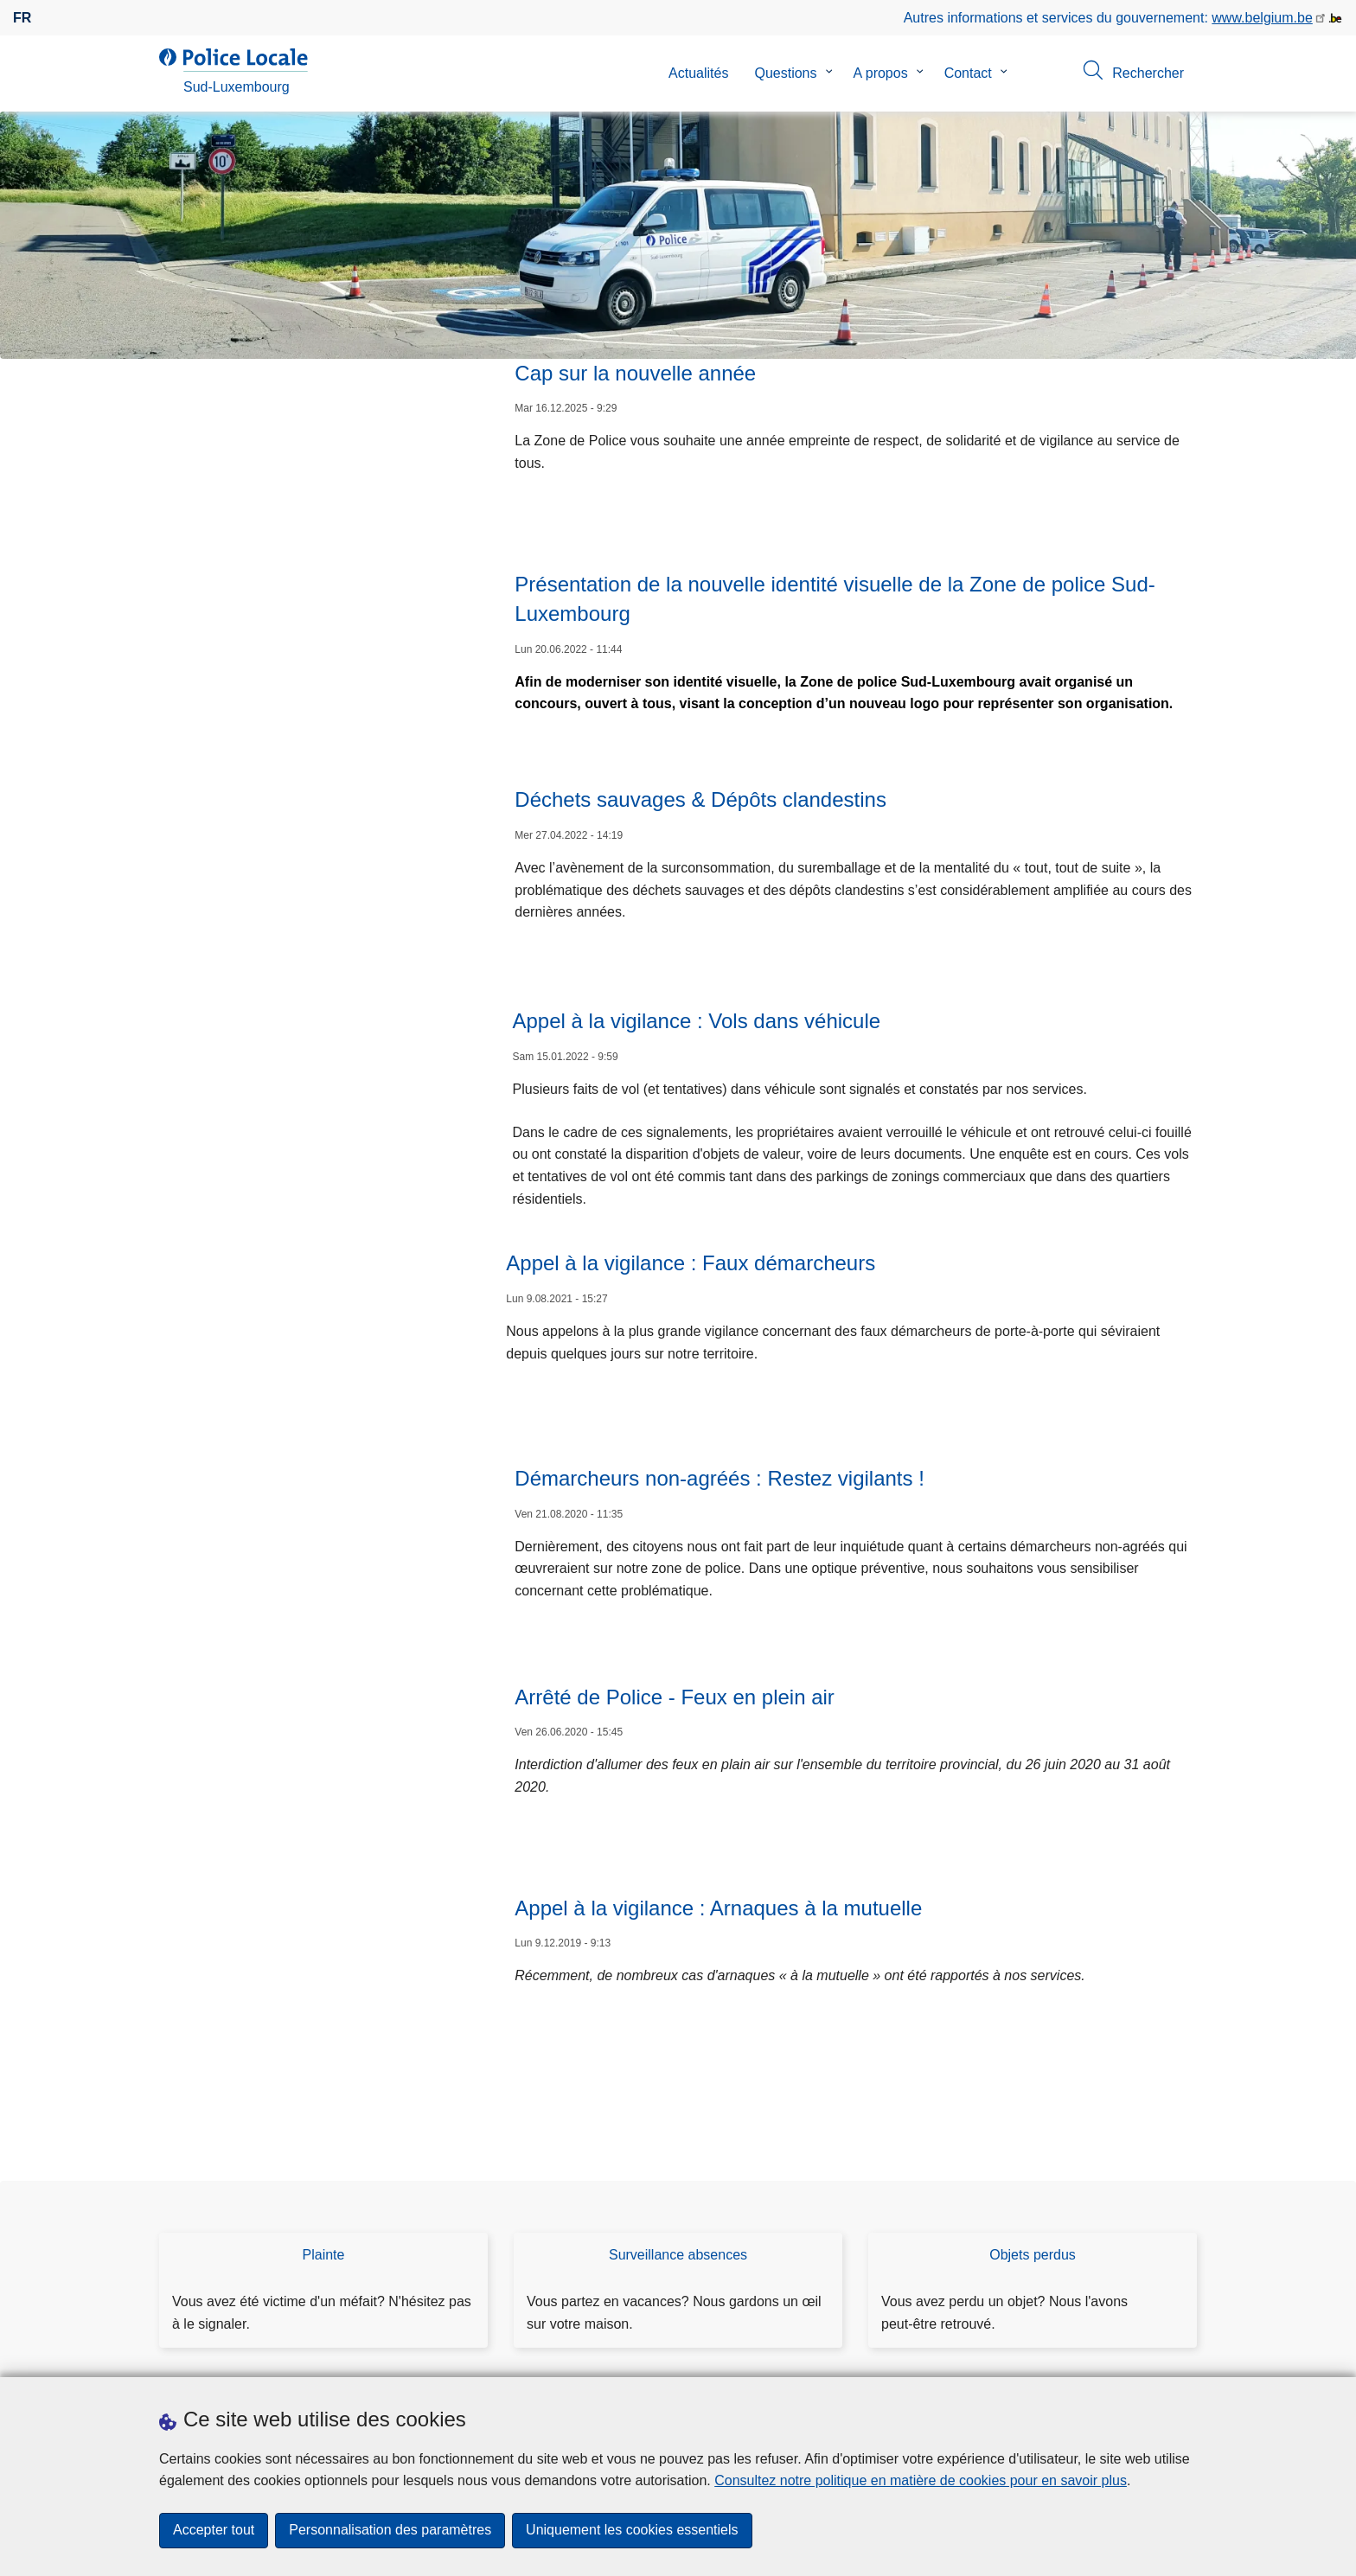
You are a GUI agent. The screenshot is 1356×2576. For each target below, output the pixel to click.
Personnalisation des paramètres (390, 2530)
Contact (968, 73)
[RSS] (1186, 2353)
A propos (881, 73)
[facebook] (1152, 2353)
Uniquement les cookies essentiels (632, 2530)
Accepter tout (213, 2530)
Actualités (698, 73)
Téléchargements (212, 2355)
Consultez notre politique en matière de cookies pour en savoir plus (920, 2480)
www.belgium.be (1262, 17)
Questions (785, 73)
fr (22, 17)
